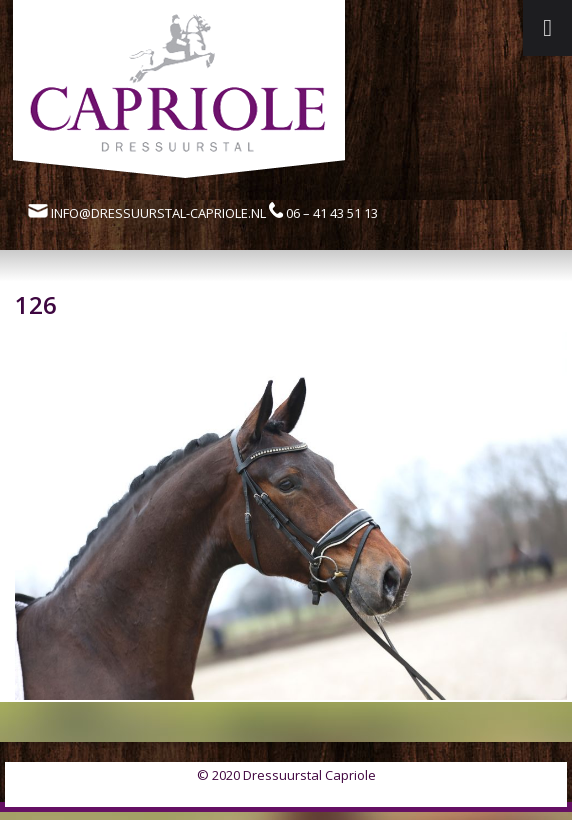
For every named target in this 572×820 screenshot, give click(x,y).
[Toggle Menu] (547, 28)
